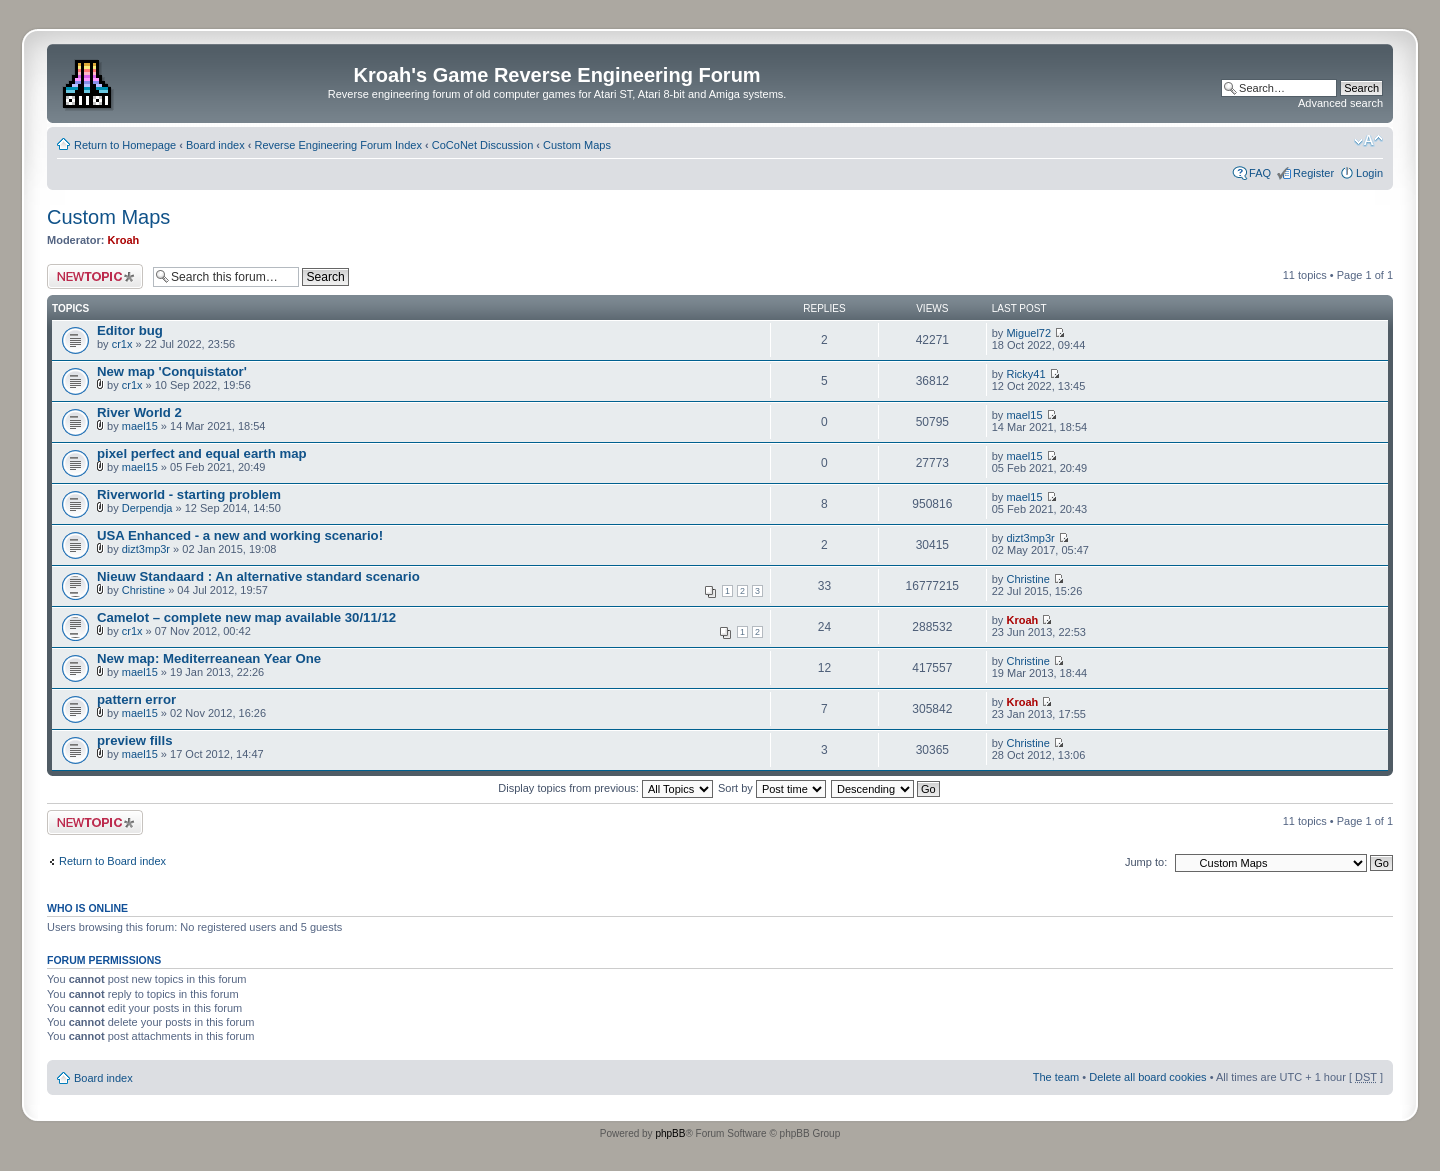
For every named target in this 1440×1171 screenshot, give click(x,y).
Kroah (124, 240)
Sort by (772, 788)
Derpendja (147, 508)
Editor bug (130, 330)
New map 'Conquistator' (172, 371)
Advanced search (1340, 103)
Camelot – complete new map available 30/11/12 (246, 617)
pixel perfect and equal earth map (202, 453)
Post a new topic (95, 276)
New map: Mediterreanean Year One (209, 658)
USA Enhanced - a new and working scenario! (240, 535)
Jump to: (1146, 862)
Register (1313, 173)
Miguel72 (1028, 333)
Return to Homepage (125, 145)
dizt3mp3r (146, 549)
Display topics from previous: (605, 788)
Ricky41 (1025, 374)
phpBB (670, 1133)
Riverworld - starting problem (189, 494)
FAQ (1260, 173)
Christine (143, 590)
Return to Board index (112, 861)
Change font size (1368, 141)
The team (1056, 1077)
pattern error (136, 699)
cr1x (122, 344)
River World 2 (139, 412)
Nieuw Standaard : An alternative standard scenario (258, 576)
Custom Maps (577, 145)
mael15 (140, 426)
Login (1369, 173)
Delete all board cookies (1147, 1077)
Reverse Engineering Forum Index (338, 145)
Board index (215, 145)
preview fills (135, 740)
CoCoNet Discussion (482, 145)
